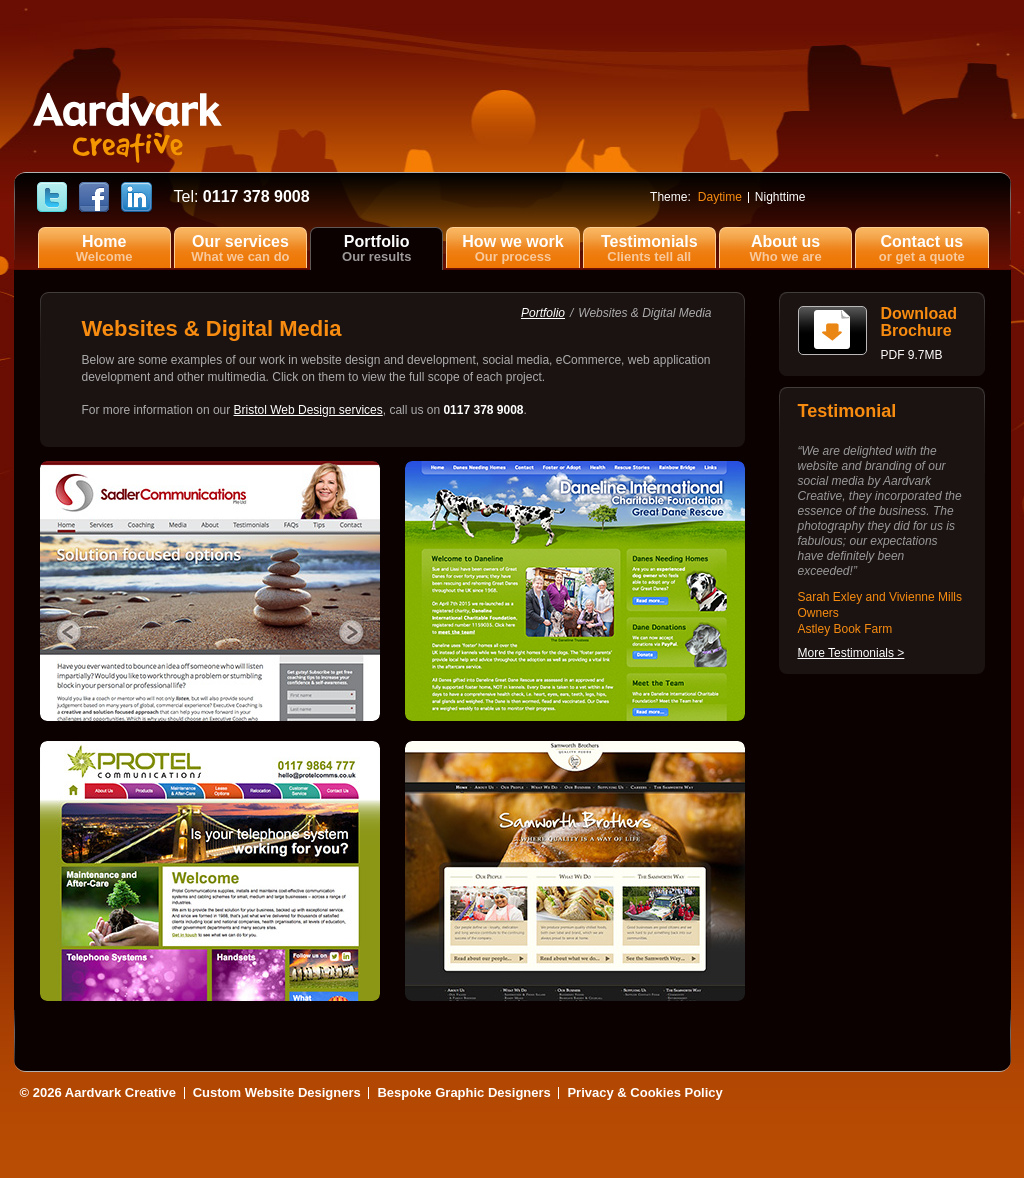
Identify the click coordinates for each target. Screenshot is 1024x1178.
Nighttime (780, 197)
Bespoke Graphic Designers (463, 1092)
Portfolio (543, 313)
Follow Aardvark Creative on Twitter (52, 198)
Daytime (720, 197)
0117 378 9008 (242, 196)
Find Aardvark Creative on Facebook (94, 198)
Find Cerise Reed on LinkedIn (136, 198)
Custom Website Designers (277, 1092)
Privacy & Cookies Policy (644, 1092)
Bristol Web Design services (308, 410)
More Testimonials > (851, 653)
